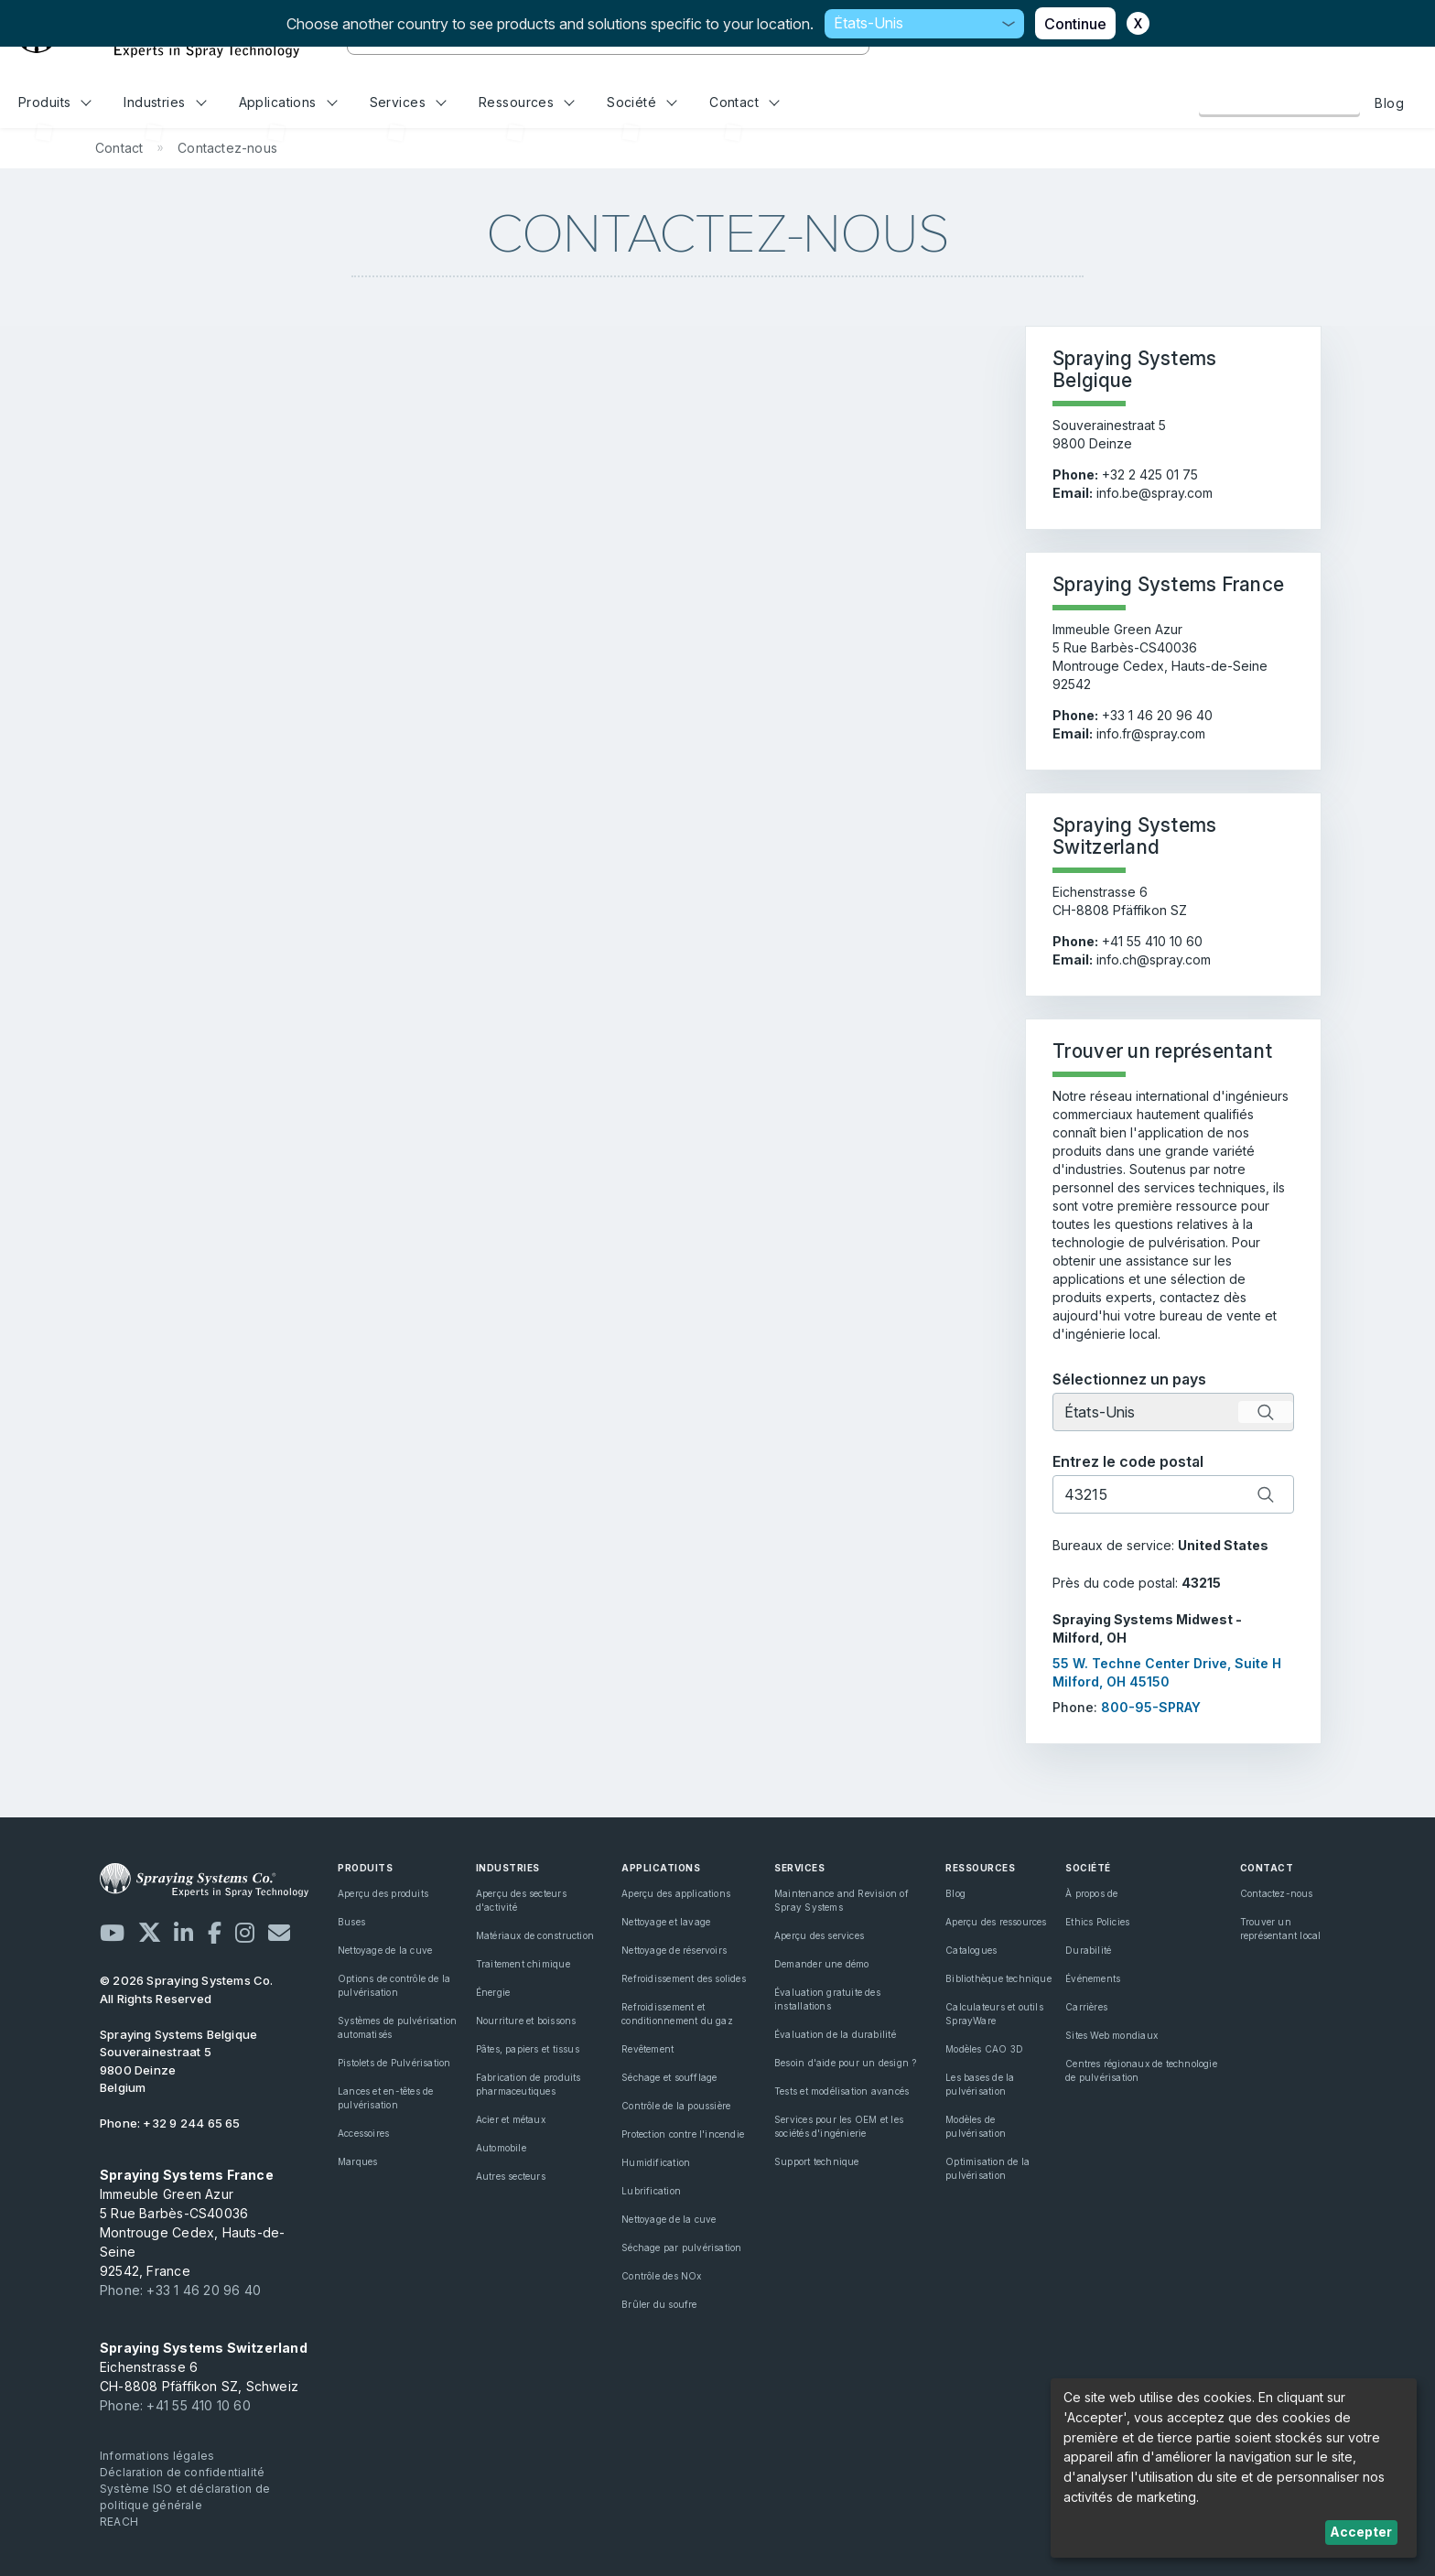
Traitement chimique (523, 1963)
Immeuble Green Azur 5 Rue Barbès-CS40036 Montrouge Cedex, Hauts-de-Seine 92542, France (192, 2223)
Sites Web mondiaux (1111, 2035)
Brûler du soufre (658, 2304)
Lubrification (651, 2190)
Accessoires (363, 2133)
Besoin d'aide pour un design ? (845, 2062)
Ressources (527, 102)
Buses (351, 1921)
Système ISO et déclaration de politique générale (185, 2497)
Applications (288, 102)
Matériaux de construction (535, 1935)
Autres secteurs (510, 2176)
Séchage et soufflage (669, 2077)
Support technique (816, 2161)
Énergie (493, 1992)
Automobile (501, 2147)
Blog (1389, 103)
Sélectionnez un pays (1129, 1379)
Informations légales (157, 2456)
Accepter (1361, 2531)
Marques (357, 2161)
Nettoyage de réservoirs (674, 1950)
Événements (1092, 1978)
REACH (119, 2521)
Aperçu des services (819, 1935)
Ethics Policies (1097, 1921)
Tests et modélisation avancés (841, 2091)
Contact (744, 102)
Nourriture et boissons (526, 2020)
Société (642, 102)
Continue (1075, 24)
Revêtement (647, 2048)
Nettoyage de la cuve (385, 1950)
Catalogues (971, 1950)
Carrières (1086, 2006)
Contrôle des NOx (661, 2275)
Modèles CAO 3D (984, 2048)
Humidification (655, 2162)
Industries (165, 102)
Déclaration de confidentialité (182, 2472)
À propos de (1091, 1893)
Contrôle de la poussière (675, 2105)
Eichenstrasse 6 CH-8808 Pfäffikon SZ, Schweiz (204, 2367)
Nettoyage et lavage (665, 1921)
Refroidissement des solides (683, 1978)
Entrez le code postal (1127, 1461)
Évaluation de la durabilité (835, 2034)
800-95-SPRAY (1151, 1707)
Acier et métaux (510, 2119)
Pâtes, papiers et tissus (527, 2048)
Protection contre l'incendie (682, 2134)
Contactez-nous (1279, 102)
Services (408, 102)
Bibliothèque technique (998, 1978)
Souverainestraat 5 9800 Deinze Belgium (178, 2061)
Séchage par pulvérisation (681, 2247)
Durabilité (1088, 1950)
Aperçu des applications (675, 1893)
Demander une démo (821, 1963)
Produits (55, 102)
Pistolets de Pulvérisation (394, 2062)
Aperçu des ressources (995, 1921)
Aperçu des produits (383, 1893)
